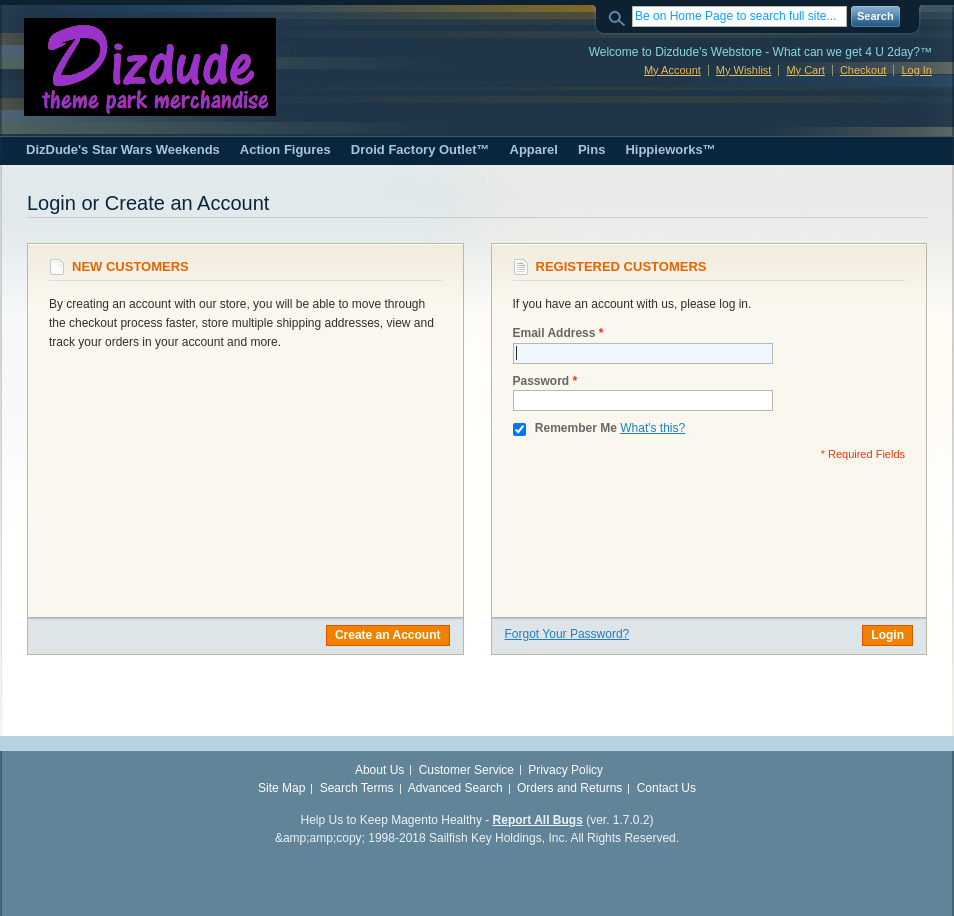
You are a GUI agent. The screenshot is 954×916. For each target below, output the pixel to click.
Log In (916, 70)
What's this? (652, 428)
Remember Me (576, 428)
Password (541, 381)
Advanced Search (455, 788)
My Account (672, 70)
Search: (620, 16)
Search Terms (357, 788)
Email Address (554, 333)
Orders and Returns (569, 788)
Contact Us (666, 788)
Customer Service (466, 770)
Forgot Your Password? (567, 634)
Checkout (863, 70)
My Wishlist (744, 70)
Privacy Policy (565, 770)
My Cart (805, 70)
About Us (379, 770)
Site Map (281, 788)
